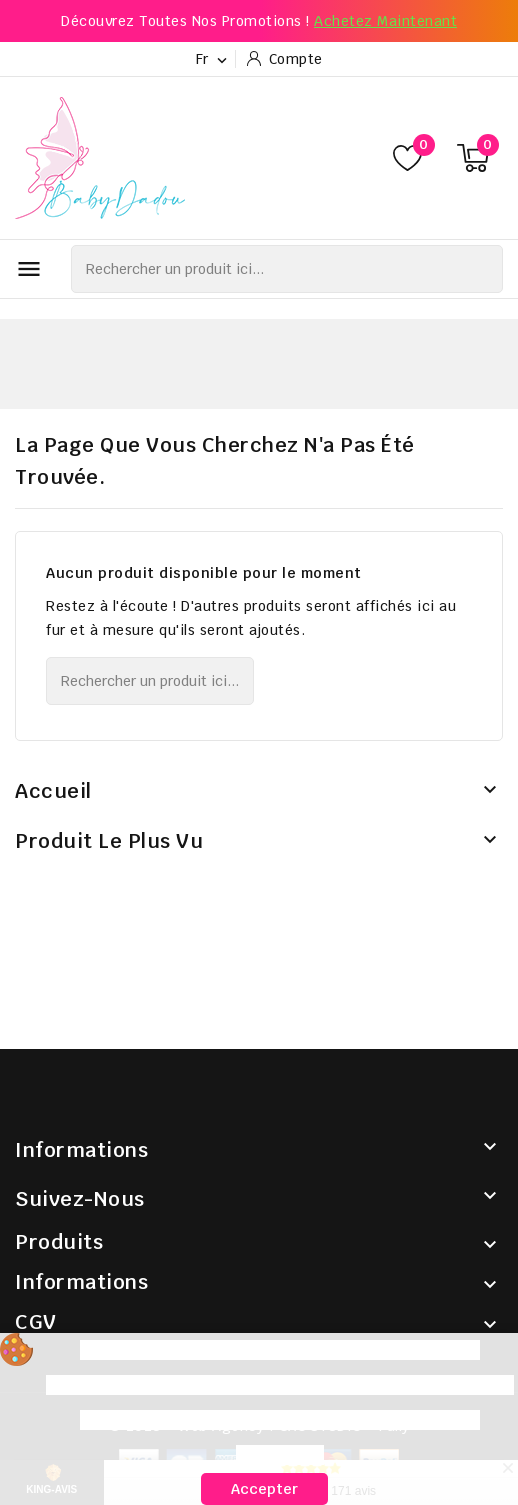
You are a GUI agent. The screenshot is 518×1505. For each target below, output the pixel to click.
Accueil (53, 791)
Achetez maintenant (385, 21)
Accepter (264, 1489)
